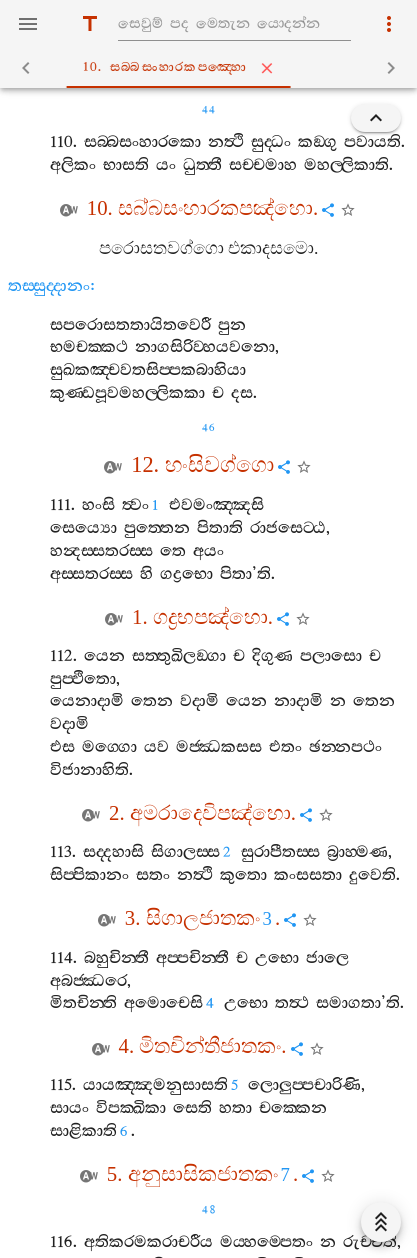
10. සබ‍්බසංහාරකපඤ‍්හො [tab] (212, 68)
